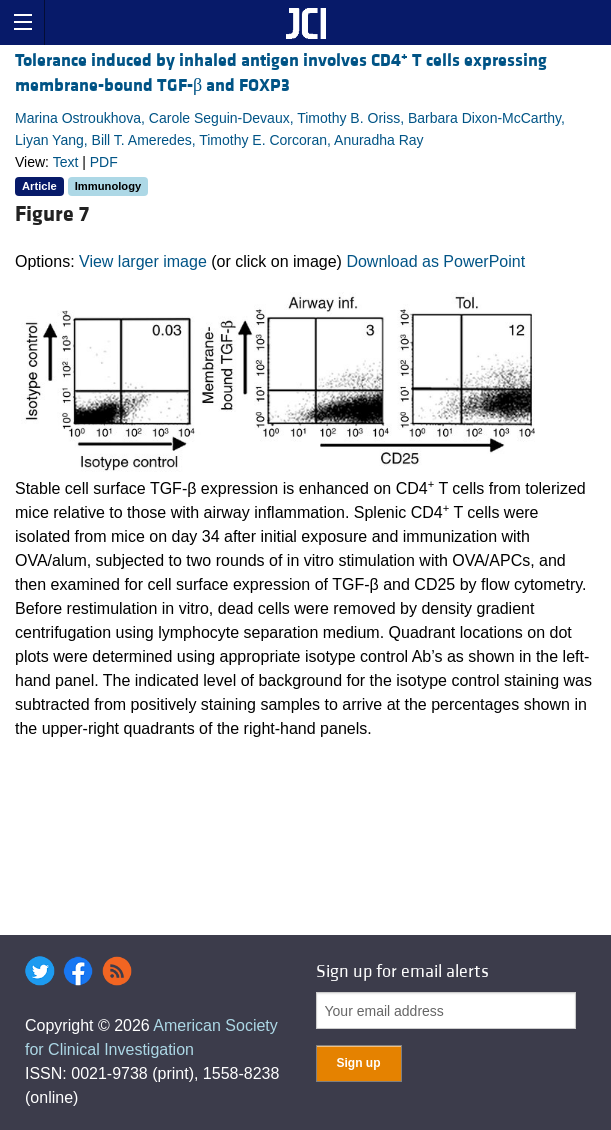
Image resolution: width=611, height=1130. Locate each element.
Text (66, 162)
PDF (104, 162)
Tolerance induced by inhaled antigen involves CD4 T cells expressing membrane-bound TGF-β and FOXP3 (281, 73)
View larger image (143, 261)
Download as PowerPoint (435, 261)
